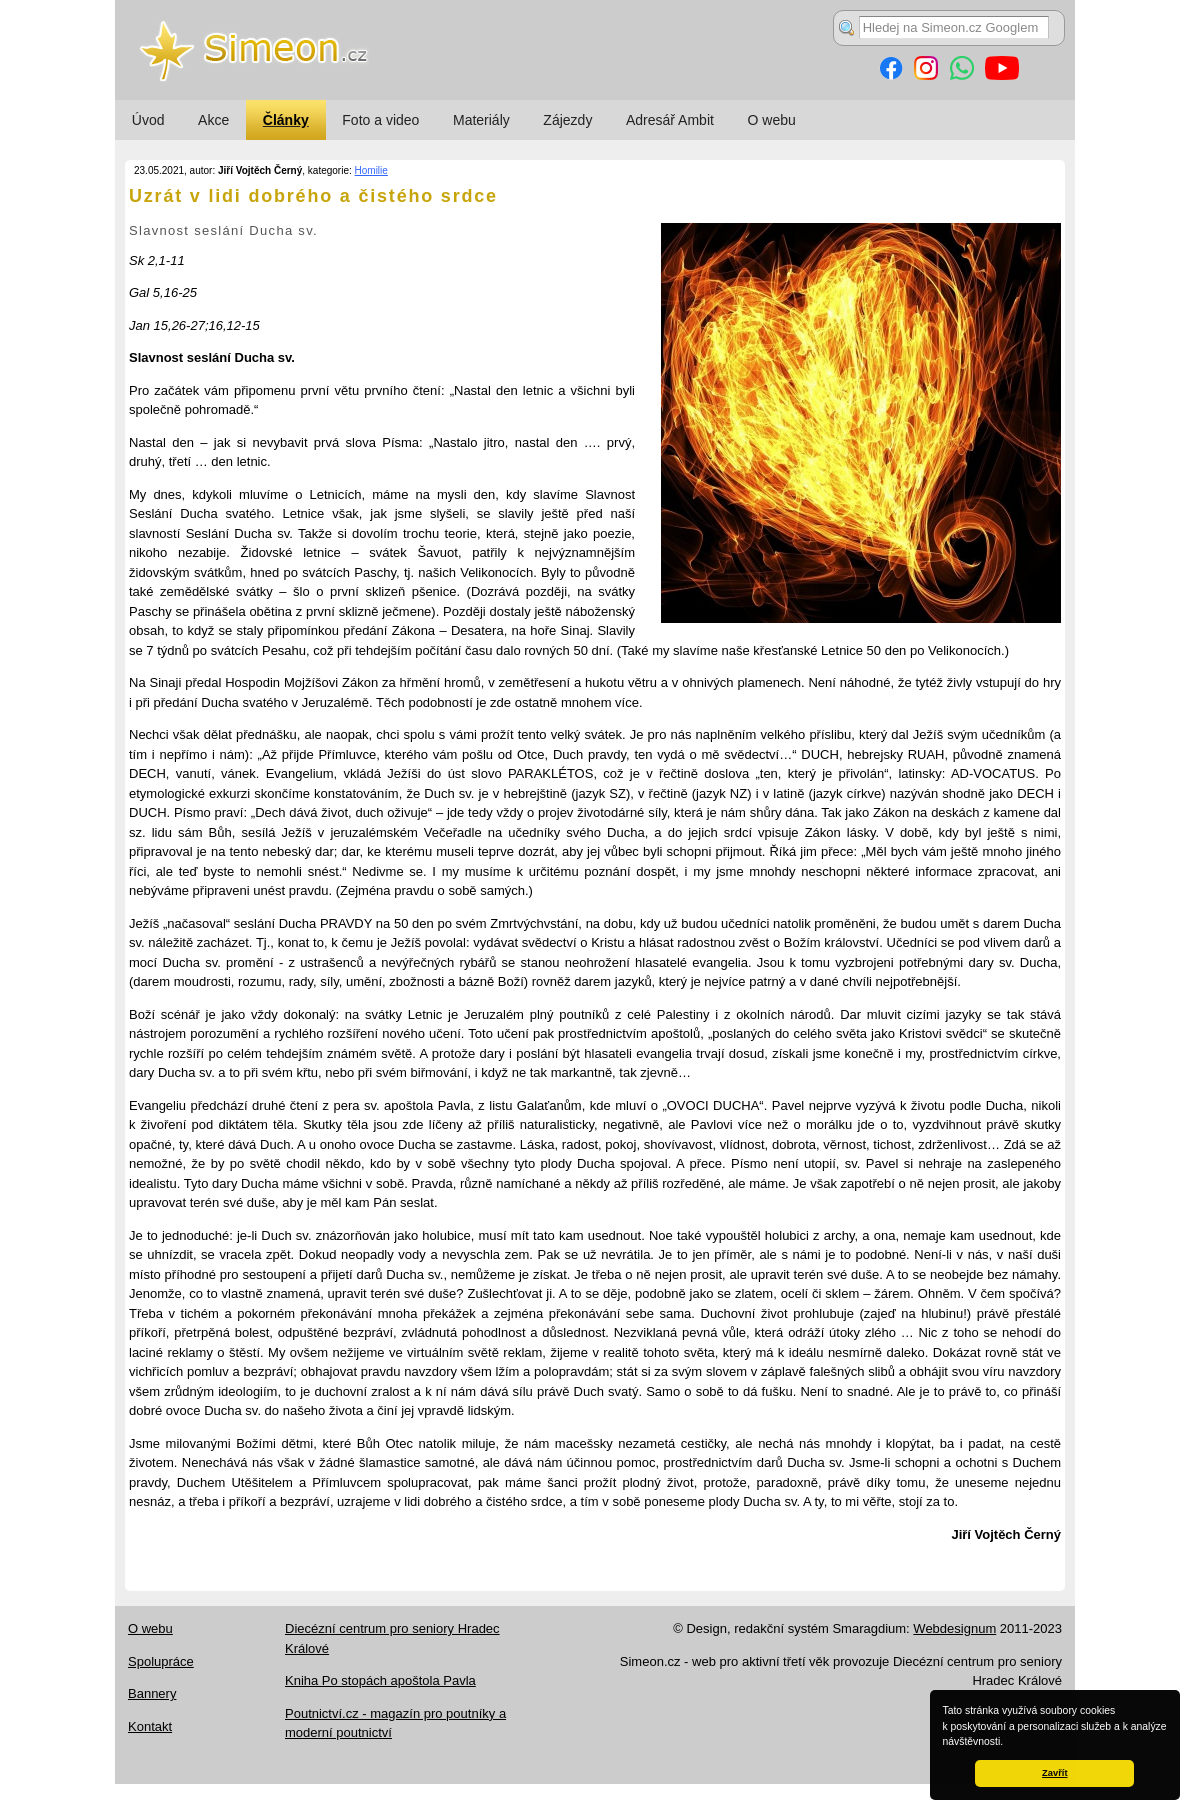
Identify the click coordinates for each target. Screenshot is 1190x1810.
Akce (213, 120)
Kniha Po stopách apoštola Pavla (380, 1680)
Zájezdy (567, 120)
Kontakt (150, 1726)
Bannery (152, 1693)
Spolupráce (161, 1661)
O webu (772, 120)
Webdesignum (954, 1628)
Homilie (371, 170)
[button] (1008, 1743)
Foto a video (380, 120)
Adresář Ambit (670, 120)
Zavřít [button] (1054, 1773)
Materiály (481, 120)
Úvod (148, 120)
